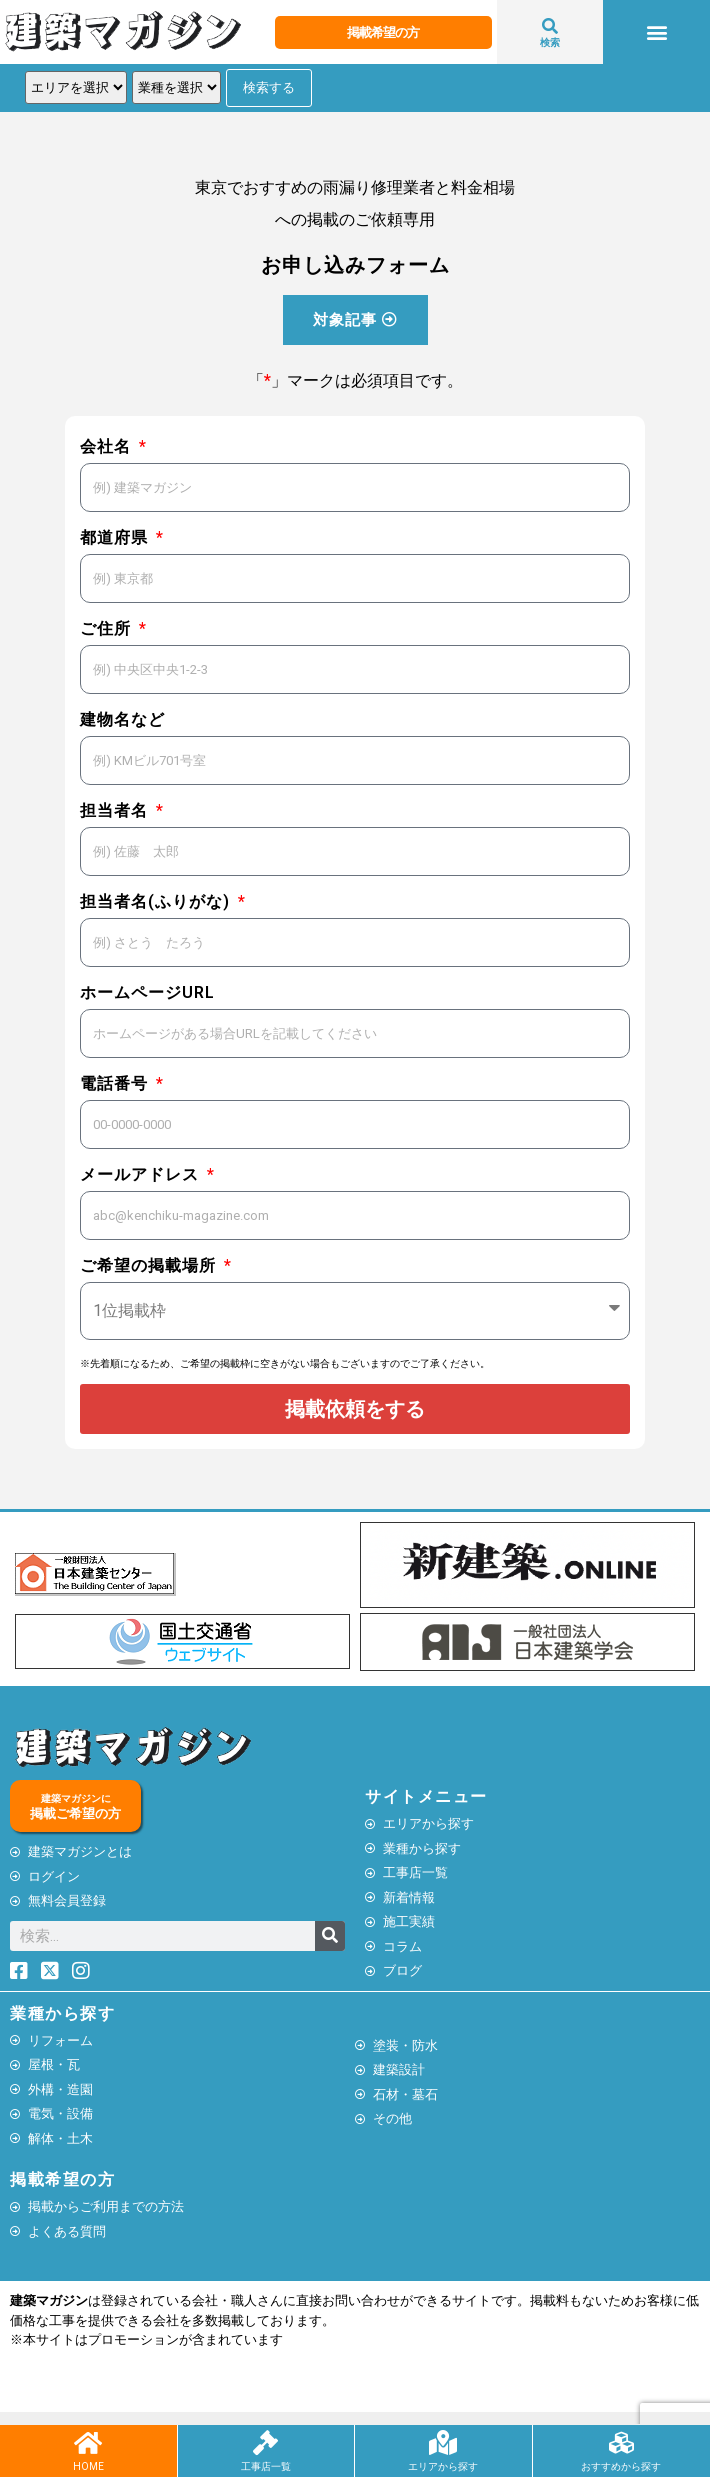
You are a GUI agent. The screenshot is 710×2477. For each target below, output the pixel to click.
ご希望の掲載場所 (150, 1265)
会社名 (108, 446)
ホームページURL (147, 992)
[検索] (330, 1936)
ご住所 (108, 628)
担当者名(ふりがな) (157, 901)
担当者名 (116, 810)
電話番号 (116, 1083)
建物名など (122, 719)
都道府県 (116, 537)
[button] (656, 32)
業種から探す (62, 2013)
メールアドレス (142, 1174)
